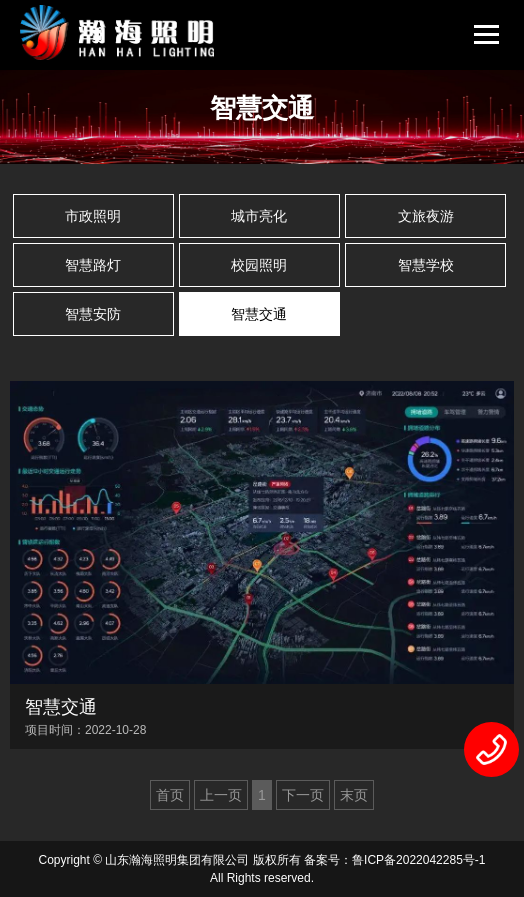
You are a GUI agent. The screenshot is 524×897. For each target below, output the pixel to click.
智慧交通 (259, 314)
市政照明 (93, 216)
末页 (354, 795)
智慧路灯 (93, 265)
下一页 (303, 795)
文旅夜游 (426, 216)
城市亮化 (259, 216)
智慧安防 (93, 314)
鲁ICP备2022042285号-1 (418, 860)
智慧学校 (426, 265)
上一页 (221, 795)
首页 (170, 795)
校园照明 (259, 265)
